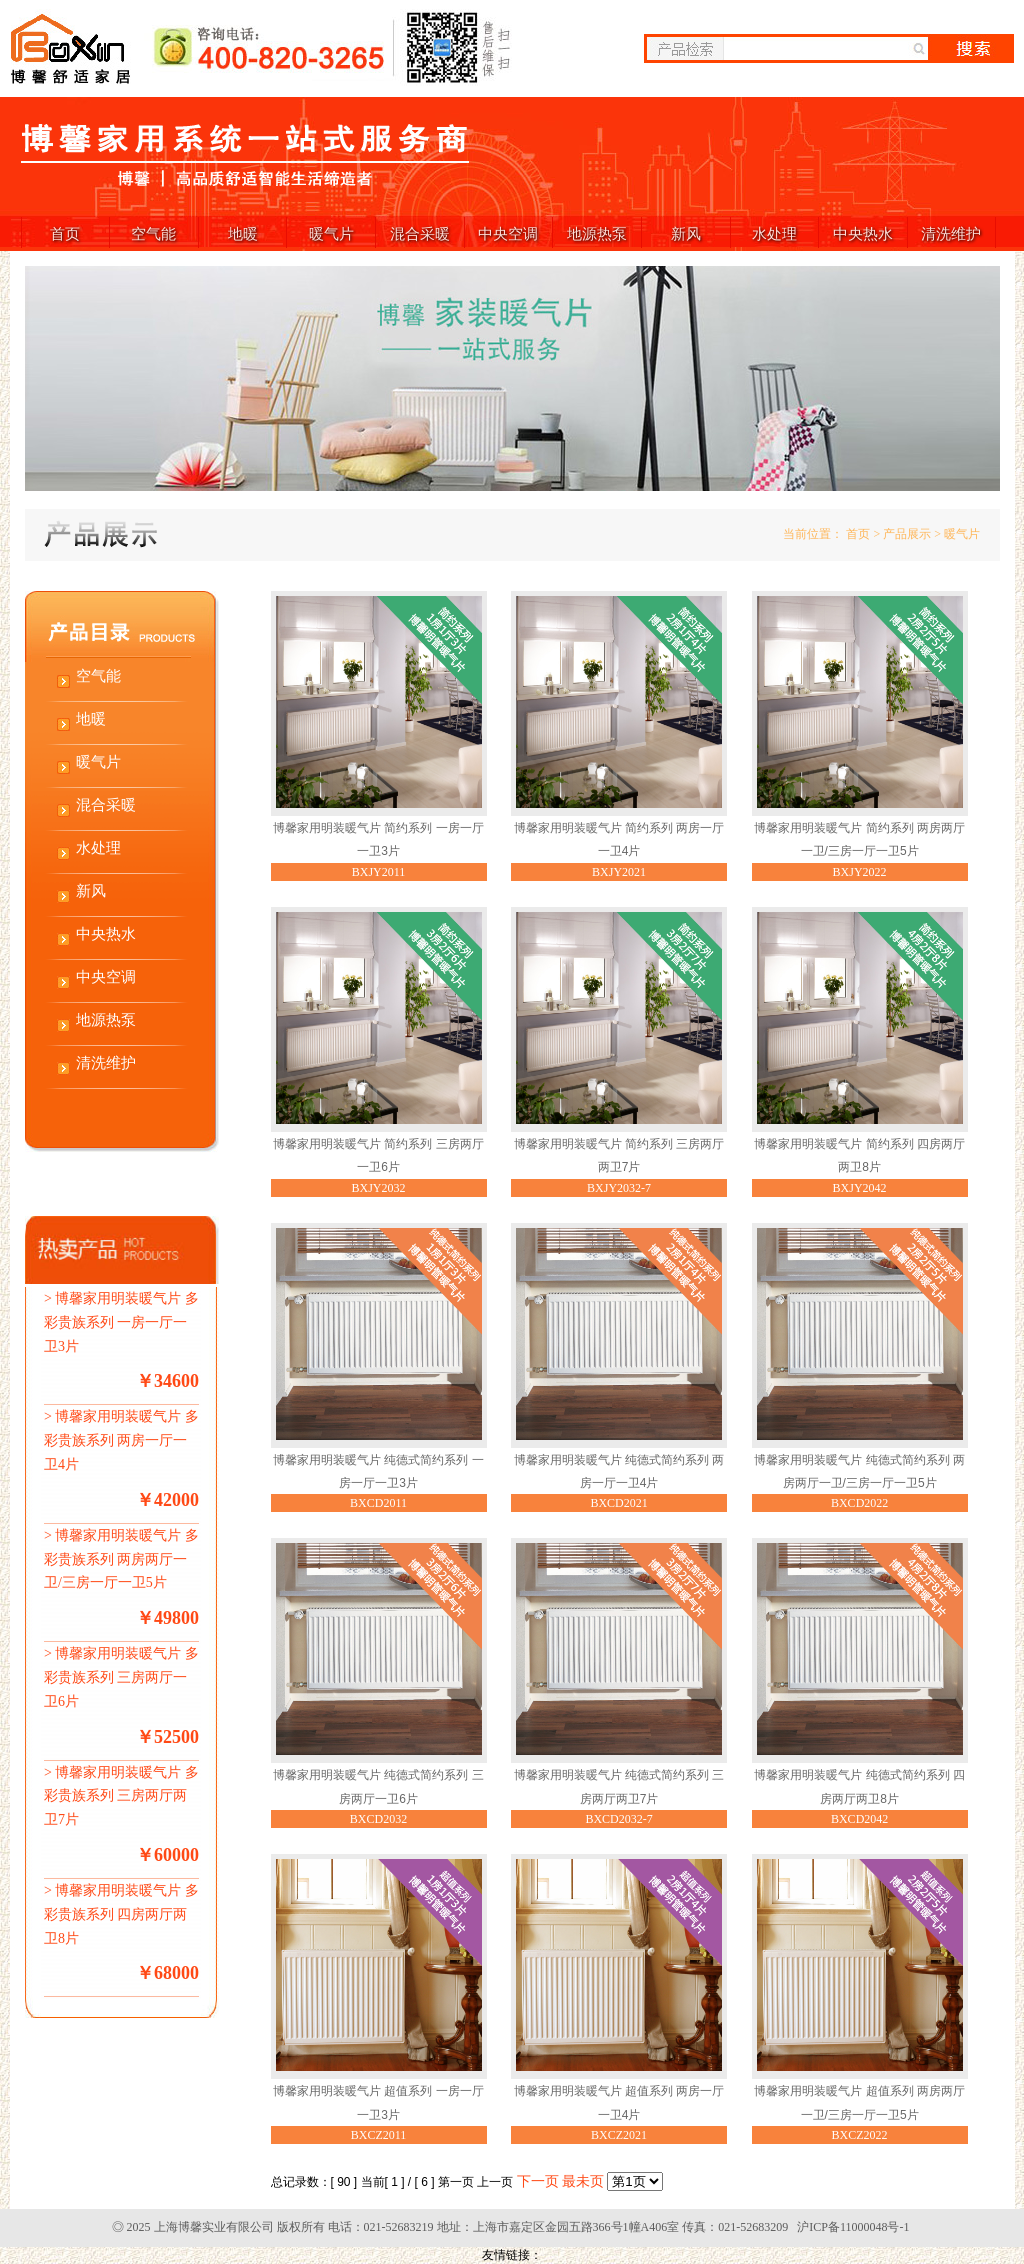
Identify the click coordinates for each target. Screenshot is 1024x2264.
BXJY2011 (379, 872)
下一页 (538, 2181)
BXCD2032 (378, 1819)
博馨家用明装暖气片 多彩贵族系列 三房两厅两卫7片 (121, 1796)
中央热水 (863, 233)
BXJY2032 (378, 1188)
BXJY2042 (860, 1188)
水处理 (774, 233)
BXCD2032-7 (618, 1819)
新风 (686, 233)
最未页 (583, 2181)
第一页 (456, 2182)
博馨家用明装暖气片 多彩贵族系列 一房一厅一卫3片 (121, 1322)
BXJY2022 (860, 872)
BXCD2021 (618, 1503)
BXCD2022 (859, 1503)
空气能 (153, 233)
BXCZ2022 (860, 2135)
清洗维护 (951, 233)
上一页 (495, 2182)
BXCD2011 (378, 1503)
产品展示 (907, 534)
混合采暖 (420, 233)
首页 (65, 233)
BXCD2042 (859, 1819)
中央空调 (508, 233)
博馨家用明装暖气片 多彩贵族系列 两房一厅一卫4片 (121, 1440)
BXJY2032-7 (619, 1188)
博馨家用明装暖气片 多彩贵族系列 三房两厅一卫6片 (121, 1677)
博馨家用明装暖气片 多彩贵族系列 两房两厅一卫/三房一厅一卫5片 (121, 1559)
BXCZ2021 (619, 2135)
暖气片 (331, 233)
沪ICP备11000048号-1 (853, 2227)
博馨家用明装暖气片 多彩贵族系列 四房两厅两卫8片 (121, 1914)
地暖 (243, 233)
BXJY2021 (619, 872)
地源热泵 (597, 233)
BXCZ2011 (379, 2135)
